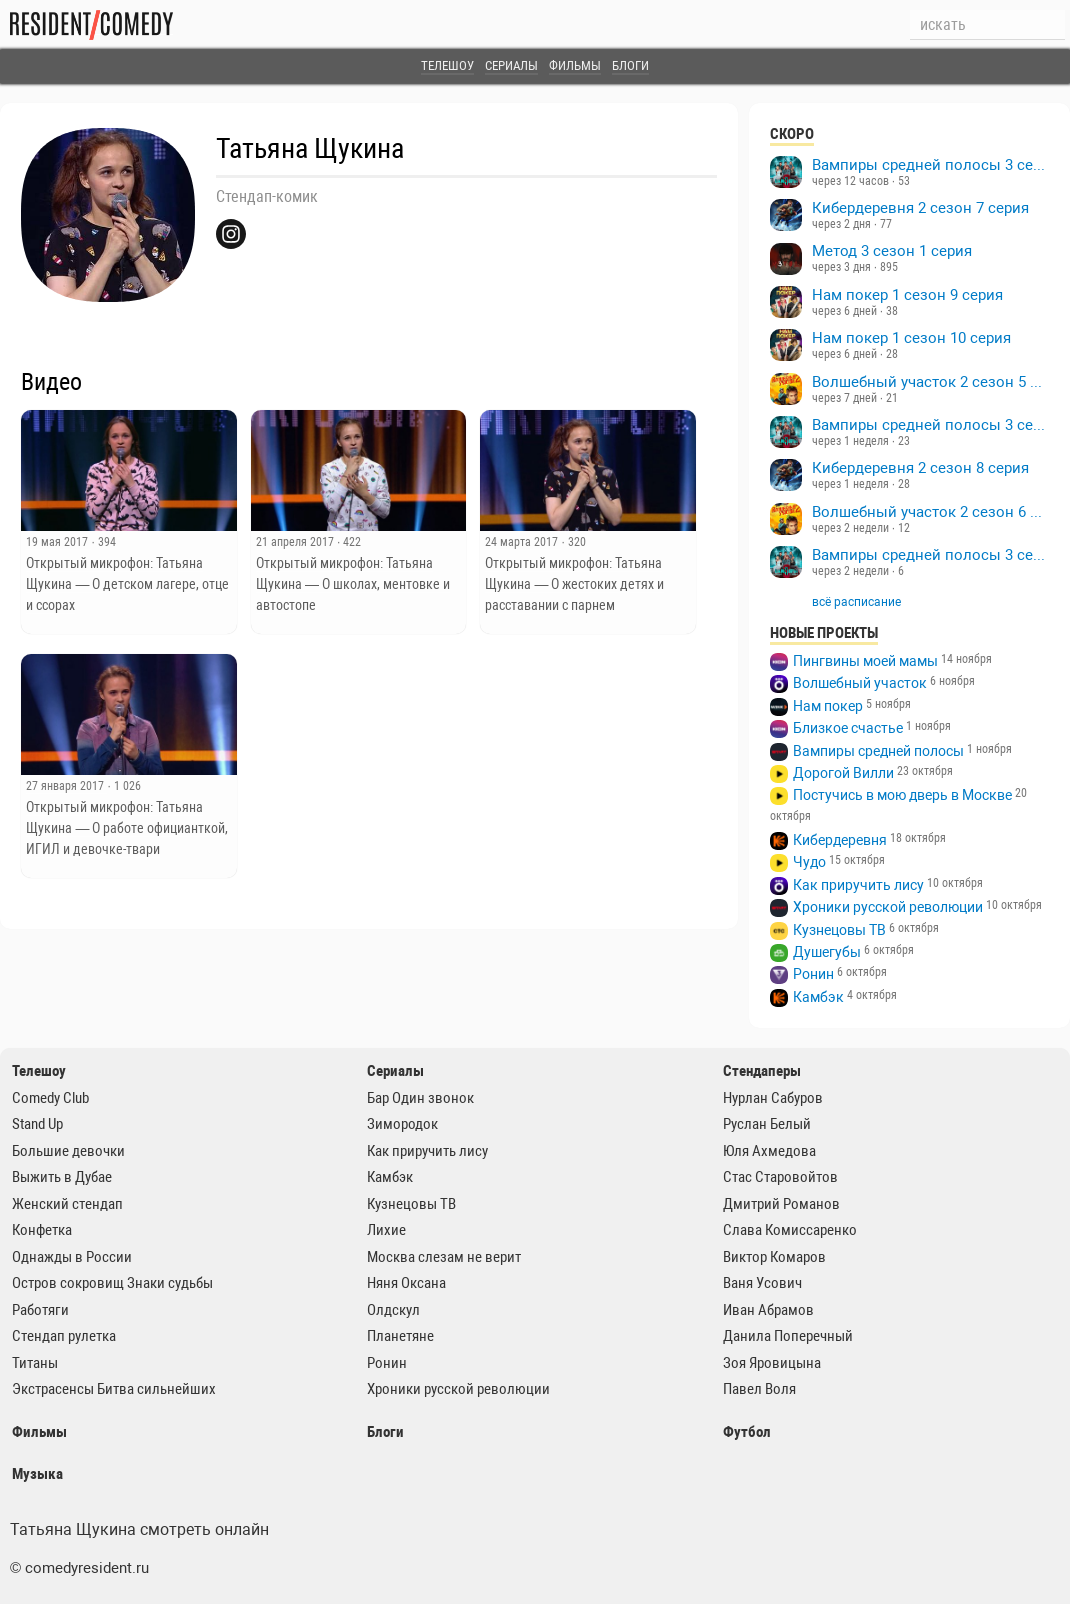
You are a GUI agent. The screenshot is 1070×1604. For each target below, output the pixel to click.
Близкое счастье (848, 728)
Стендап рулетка (64, 1336)
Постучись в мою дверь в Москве (902, 795)
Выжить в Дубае (62, 1177)
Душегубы (827, 952)
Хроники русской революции (888, 907)
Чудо (809, 862)
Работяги (40, 1310)
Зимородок (402, 1124)
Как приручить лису (858, 885)
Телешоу (447, 65)
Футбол (747, 1432)
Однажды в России (72, 1257)
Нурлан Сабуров (773, 1098)
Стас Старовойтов (780, 1177)
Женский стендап (67, 1204)
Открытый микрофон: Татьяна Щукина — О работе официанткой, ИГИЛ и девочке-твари (127, 828)
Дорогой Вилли (843, 773)
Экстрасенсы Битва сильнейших (114, 1389)
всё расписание (856, 602)
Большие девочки (68, 1151)
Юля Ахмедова (769, 1151)
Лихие (386, 1230)
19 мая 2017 (58, 542)
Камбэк (818, 997)
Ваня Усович (762, 1283)
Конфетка (42, 1230)
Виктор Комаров (774, 1257)
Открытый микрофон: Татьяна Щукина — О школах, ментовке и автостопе (353, 584)
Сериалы (511, 65)
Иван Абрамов (768, 1310)
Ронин (813, 974)
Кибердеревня (840, 840)
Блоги (630, 65)
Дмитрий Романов (781, 1204)
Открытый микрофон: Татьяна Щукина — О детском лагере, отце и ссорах (127, 584)
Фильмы (575, 65)
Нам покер (828, 706)
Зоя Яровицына (772, 1363)
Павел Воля (759, 1389)
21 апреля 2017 (296, 542)
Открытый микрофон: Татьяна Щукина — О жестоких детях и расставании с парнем (574, 584)
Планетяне (400, 1336)
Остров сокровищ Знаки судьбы (112, 1283)
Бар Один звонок (420, 1098)
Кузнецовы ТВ (839, 930)
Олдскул (393, 1310)
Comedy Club (50, 1098)
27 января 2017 (66, 786)
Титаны (35, 1363)
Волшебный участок (860, 683)
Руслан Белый (767, 1124)
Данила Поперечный (788, 1336)
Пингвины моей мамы (865, 661)
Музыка (37, 1474)
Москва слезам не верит (444, 1257)
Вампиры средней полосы (878, 751)
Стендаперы (762, 1071)
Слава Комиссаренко (790, 1230)
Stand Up (37, 1124)
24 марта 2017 (523, 542)
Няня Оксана (406, 1283)
